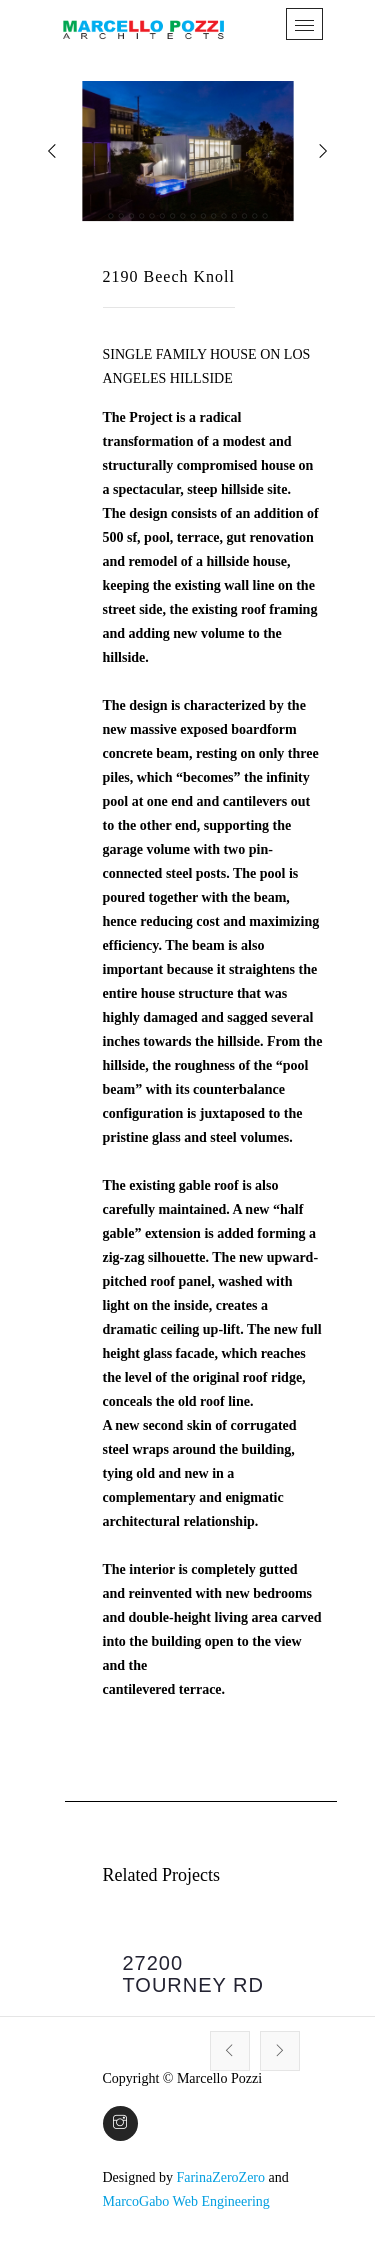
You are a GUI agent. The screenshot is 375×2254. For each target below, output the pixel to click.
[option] (201, 1976)
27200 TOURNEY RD (194, 1974)
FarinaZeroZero (220, 2177)
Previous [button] (230, 2051)
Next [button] (280, 2051)
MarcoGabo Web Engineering (186, 2201)
